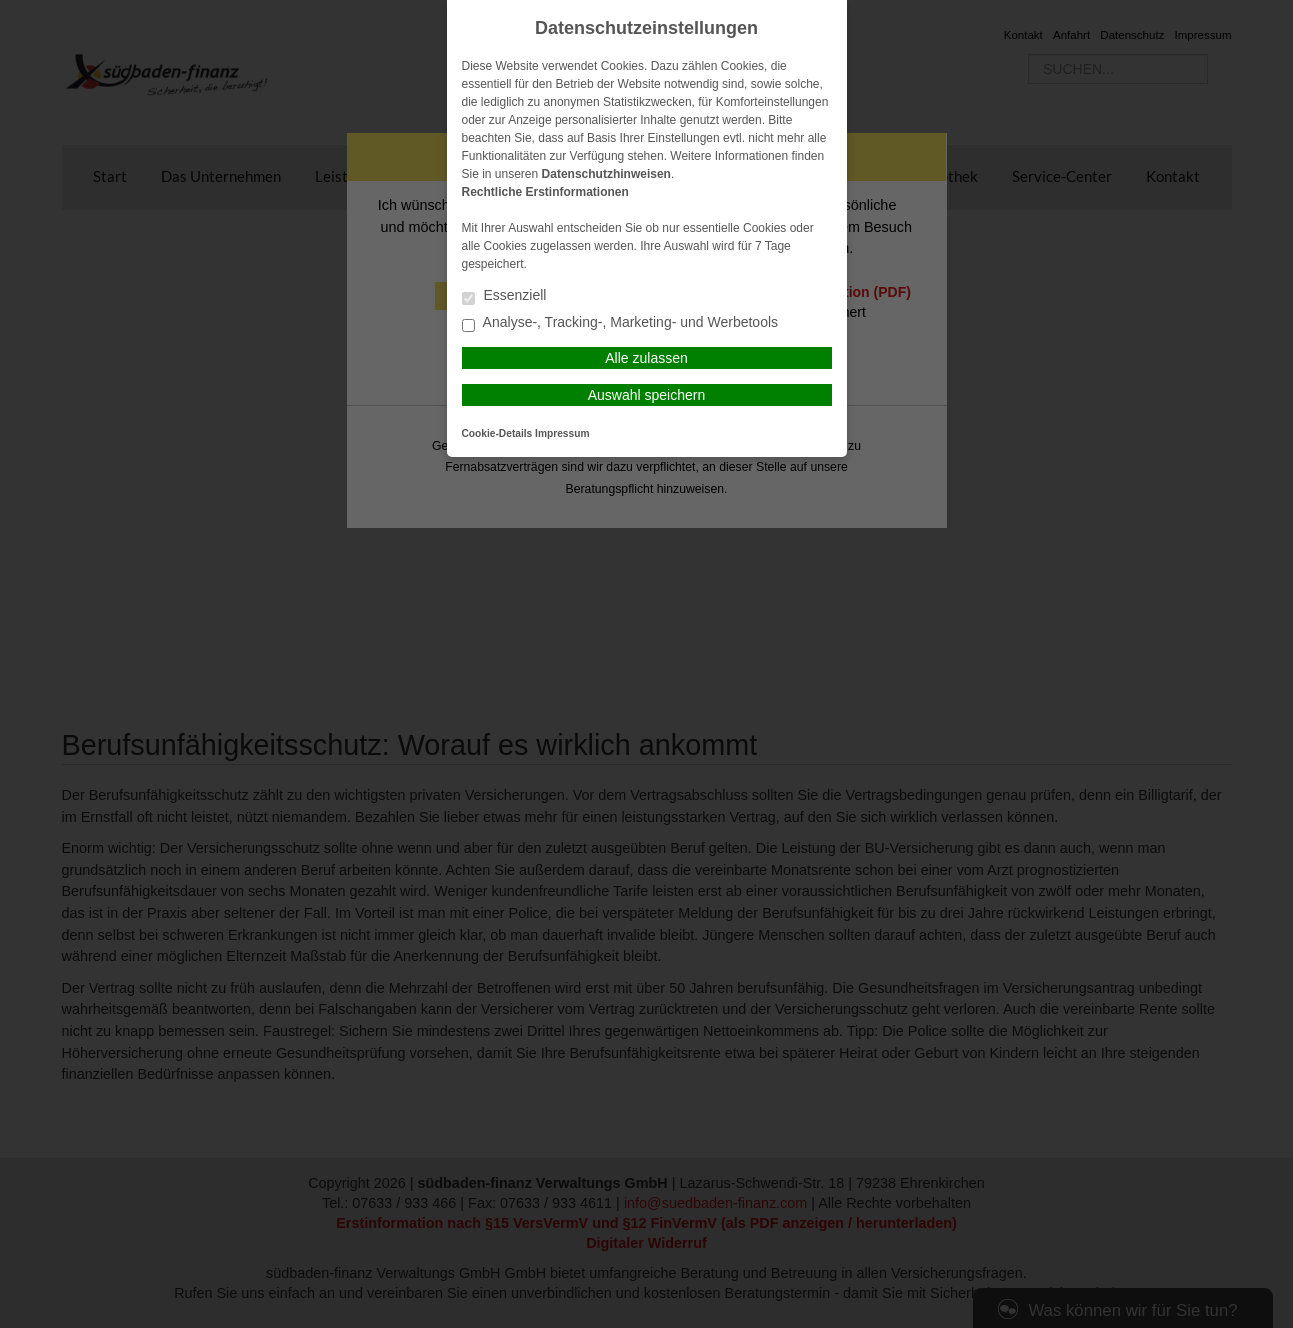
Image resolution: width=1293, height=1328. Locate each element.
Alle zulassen (646, 358)
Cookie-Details (497, 433)
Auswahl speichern (647, 395)
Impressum (562, 433)
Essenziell (504, 296)
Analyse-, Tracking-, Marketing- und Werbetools (620, 323)
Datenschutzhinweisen (606, 174)
